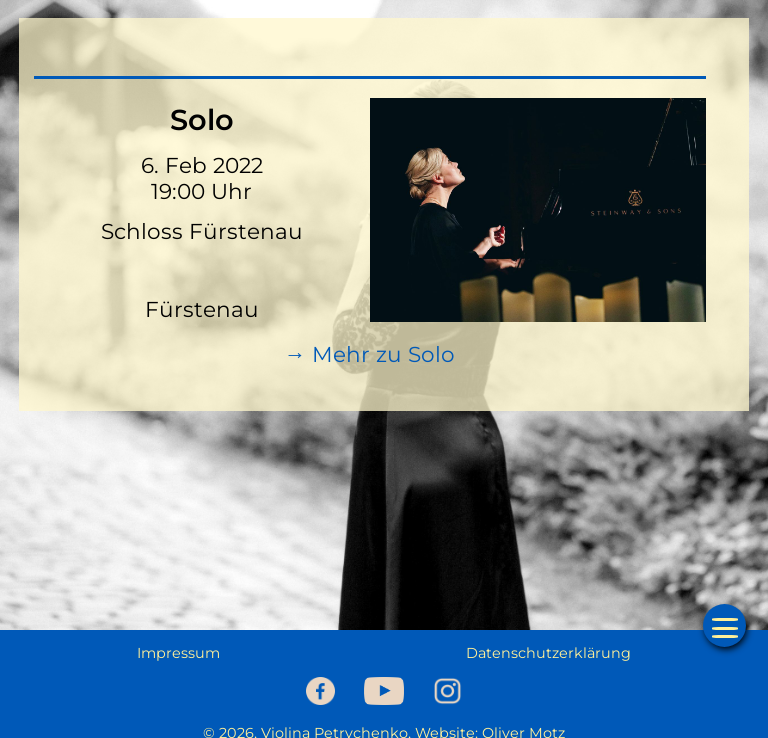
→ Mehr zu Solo (369, 354)
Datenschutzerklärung (548, 653)
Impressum (178, 653)
